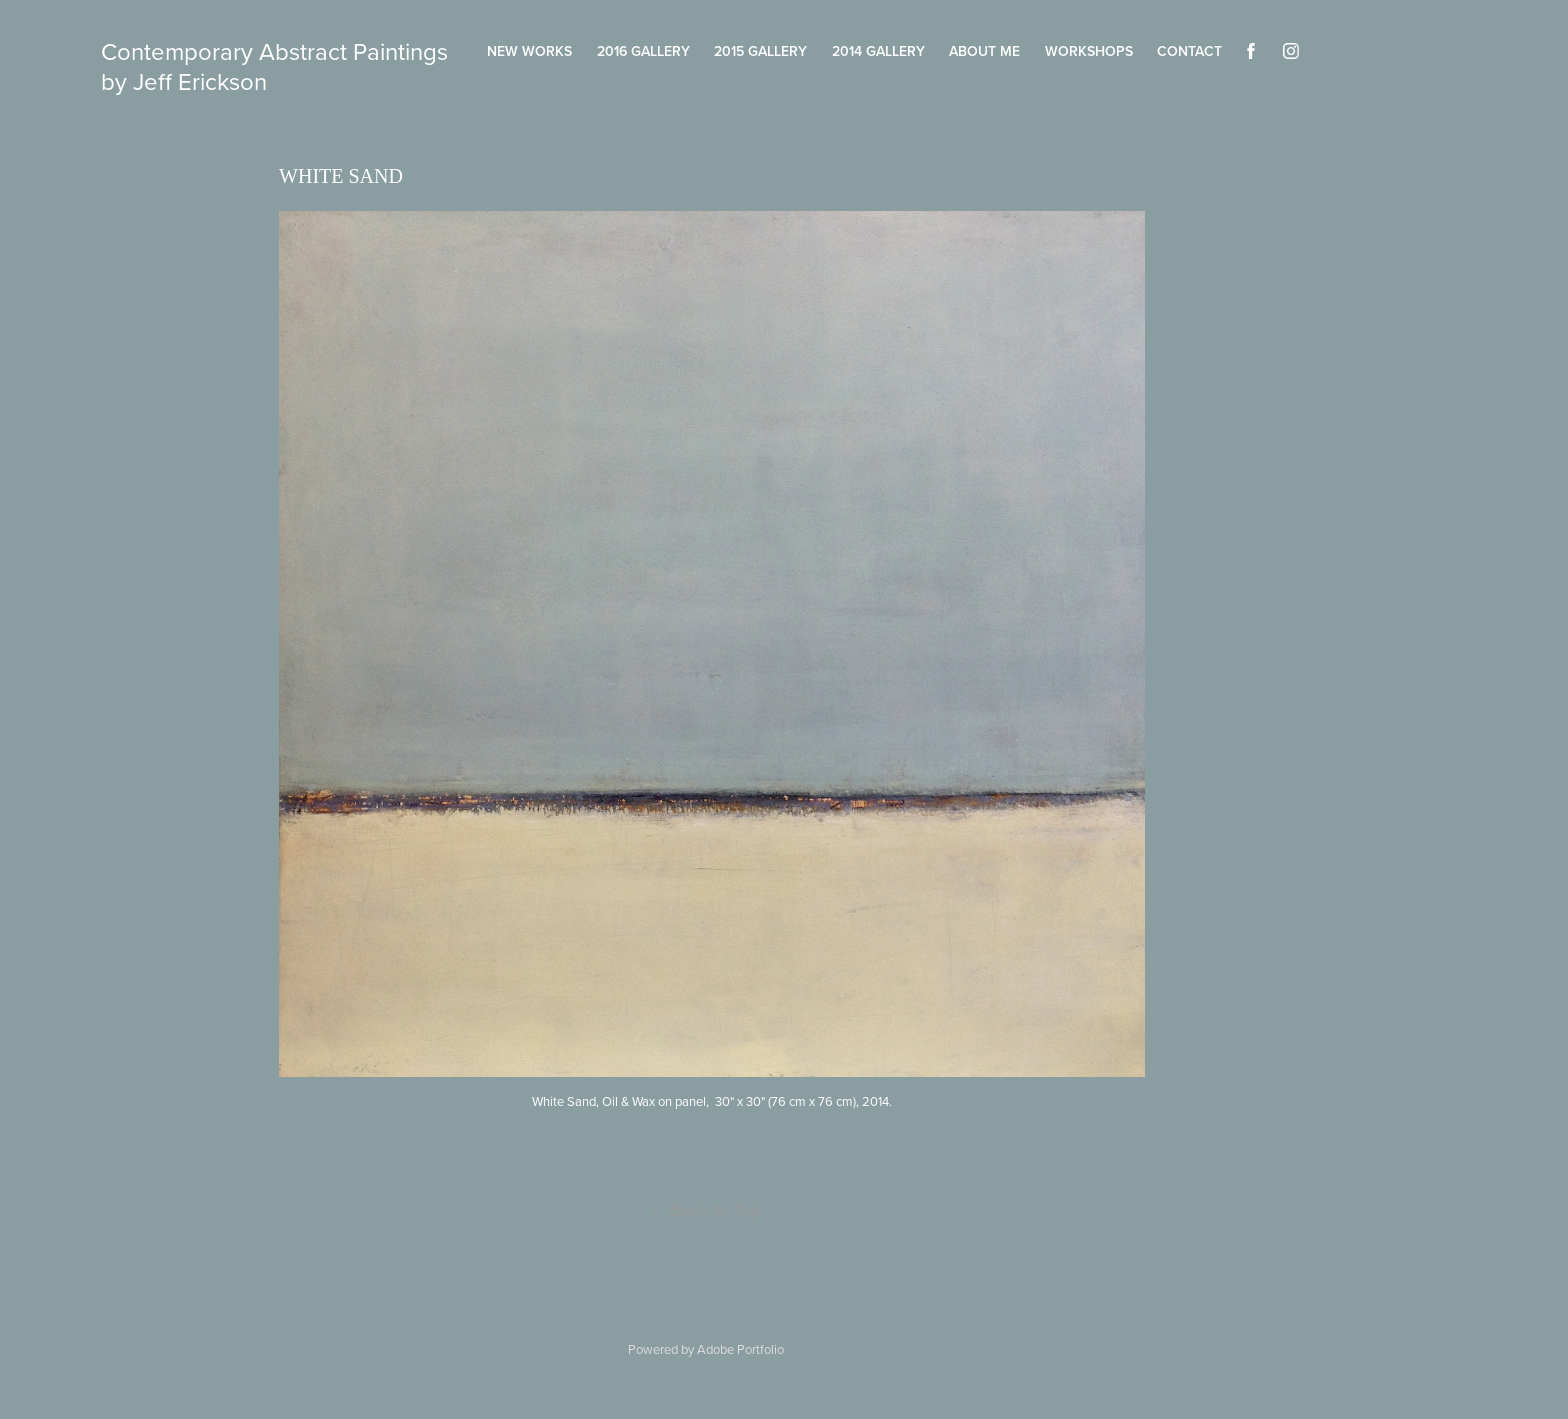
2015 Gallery (760, 51)
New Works (529, 51)
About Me (984, 51)
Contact (1189, 51)
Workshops (1089, 51)
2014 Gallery (878, 51)
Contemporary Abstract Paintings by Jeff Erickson (277, 66)
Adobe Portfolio (740, 1349)
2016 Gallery (643, 51)
